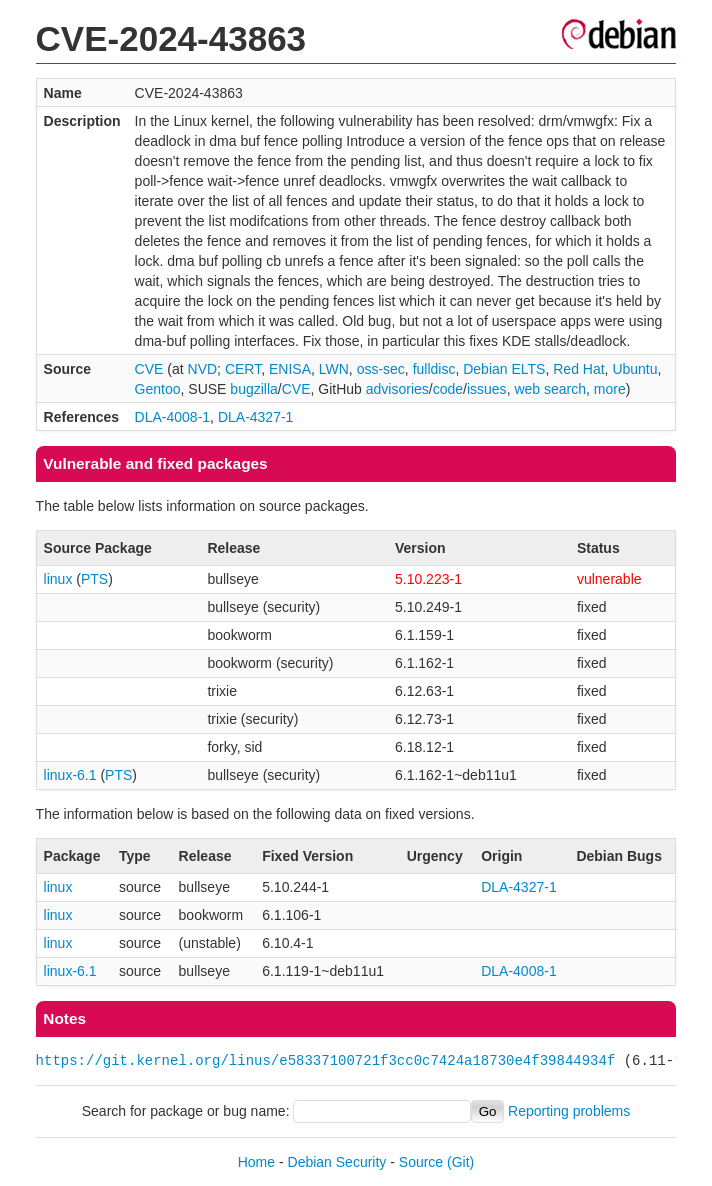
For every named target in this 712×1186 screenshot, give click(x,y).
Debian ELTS (504, 369)
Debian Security (337, 1162)
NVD (203, 369)
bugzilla (253, 389)
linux (58, 579)
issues (487, 389)
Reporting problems (569, 1111)
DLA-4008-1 (173, 417)
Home (256, 1162)
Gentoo (158, 389)
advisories (397, 389)
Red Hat (578, 369)
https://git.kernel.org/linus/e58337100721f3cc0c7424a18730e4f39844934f (326, 1060)
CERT (243, 369)
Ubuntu (634, 369)
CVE (149, 369)
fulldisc (434, 369)
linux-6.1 (70, 775)
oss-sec (381, 369)
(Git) (460, 1162)
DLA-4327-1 (256, 417)
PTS (94, 579)
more (610, 389)
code (448, 389)
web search (550, 389)
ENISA (290, 369)
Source (421, 1162)
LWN (334, 369)
